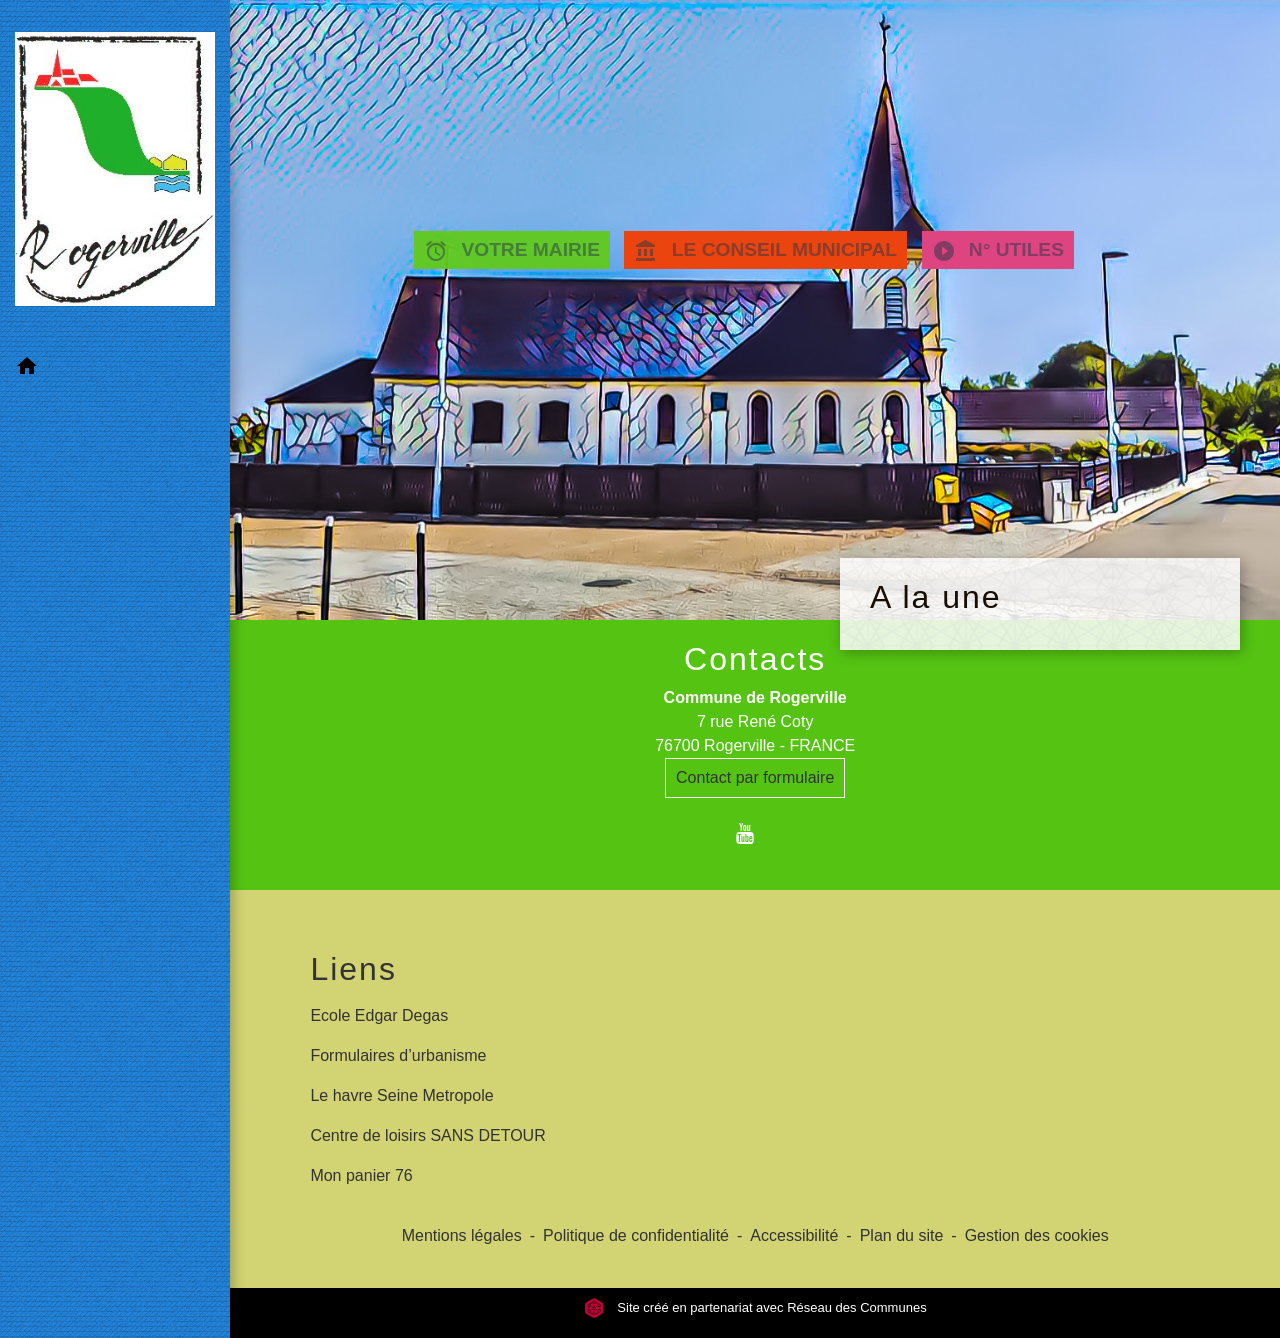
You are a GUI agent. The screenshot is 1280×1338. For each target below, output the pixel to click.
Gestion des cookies (1037, 1235)
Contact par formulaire (755, 777)
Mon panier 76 (361, 1175)
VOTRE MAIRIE (512, 251)
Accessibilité (794, 1235)
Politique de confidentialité (636, 1235)
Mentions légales (462, 1235)
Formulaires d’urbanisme (398, 1055)
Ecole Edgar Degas (379, 1015)
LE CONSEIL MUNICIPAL (765, 251)
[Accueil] (115, 173)
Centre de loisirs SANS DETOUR (427, 1135)
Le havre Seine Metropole (401, 1095)
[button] (115, 369)
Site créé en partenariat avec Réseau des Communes (755, 1307)
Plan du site (902, 1235)
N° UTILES (998, 251)
